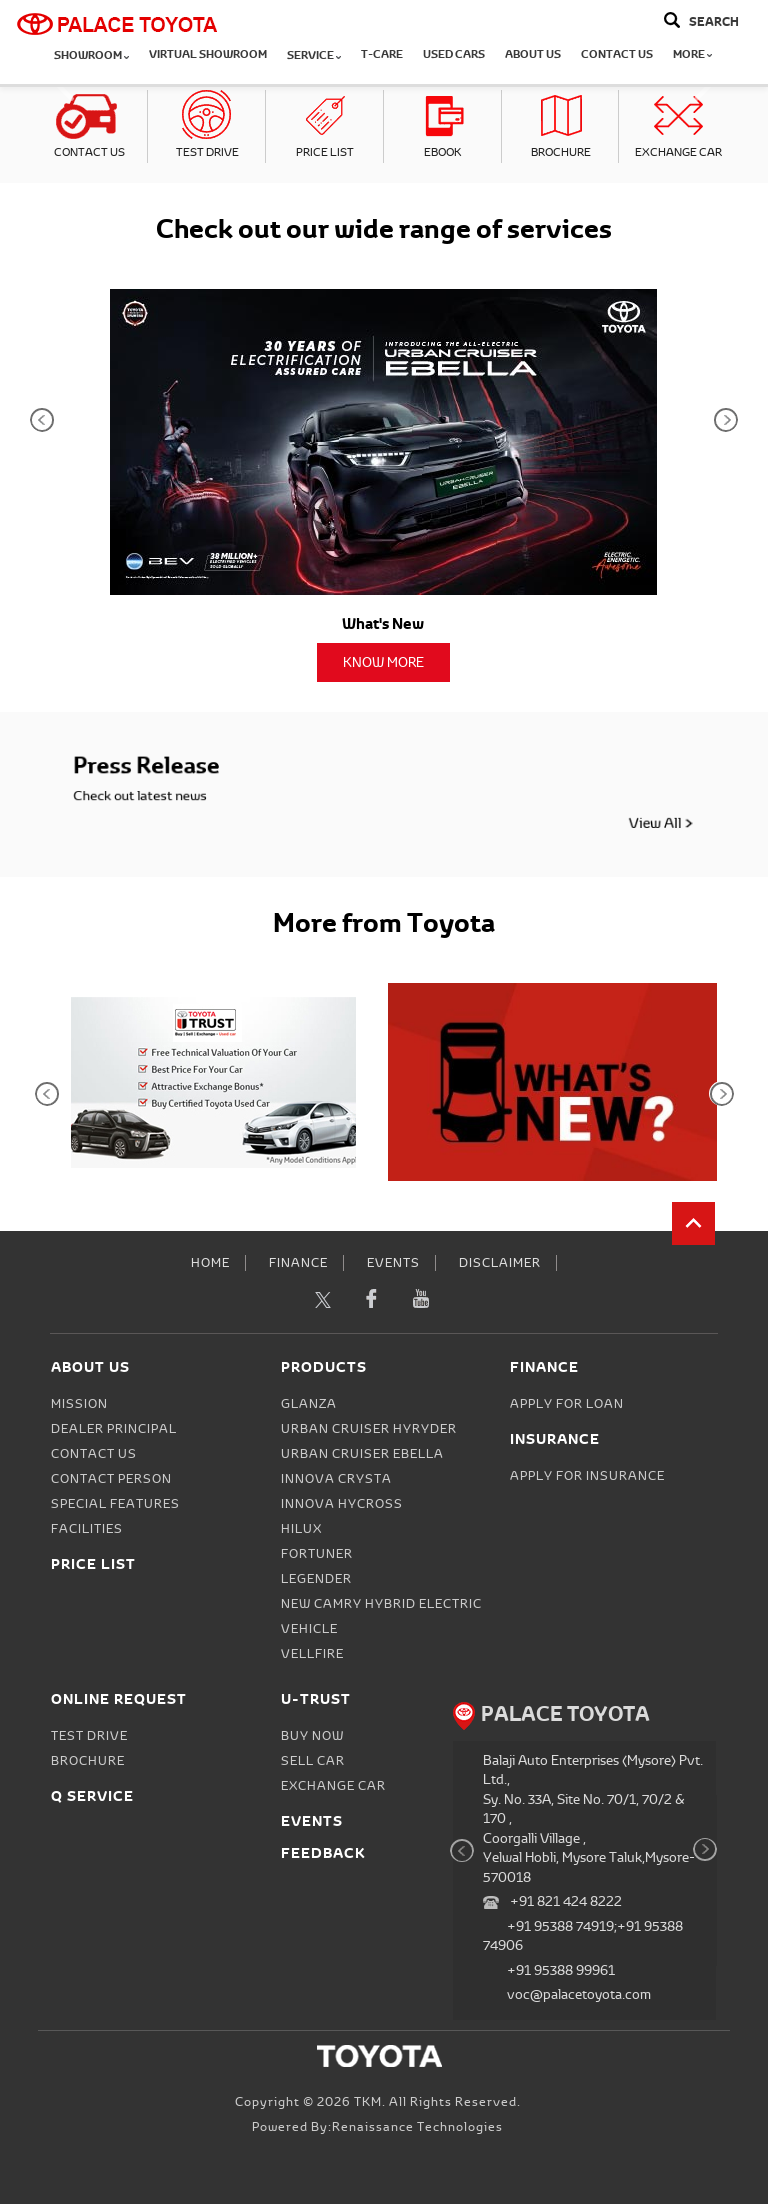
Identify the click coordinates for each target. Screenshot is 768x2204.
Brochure (561, 152)
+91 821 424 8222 (566, 1901)
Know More (383, 662)
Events (393, 1263)
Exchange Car (678, 152)
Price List (325, 152)
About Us (533, 54)
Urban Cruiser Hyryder (369, 1429)
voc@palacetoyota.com (579, 1994)
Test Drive (207, 152)
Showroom (91, 55)
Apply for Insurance (587, 1476)
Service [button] (314, 55)
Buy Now (312, 1736)
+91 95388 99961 (561, 1970)
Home (210, 1263)
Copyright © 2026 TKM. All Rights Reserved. (378, 2102)
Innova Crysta (336, 1479)
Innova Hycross (342, 1504)
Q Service (92, 1795)
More (692, 54)
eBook (442, 152)
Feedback (323, 1852)
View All (574, 812)
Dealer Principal (114, 1429)
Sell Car (313, 1761)
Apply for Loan (567, 1404)
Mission (79, 1404)
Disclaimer (500, 1263)
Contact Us (617, 54)
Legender (316, 1579)
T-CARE (382, 54)
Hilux (301, 1529)
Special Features (115, 1504)
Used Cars (454, 54)
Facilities (87, 1529)
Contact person (111, 1479)
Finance (298, 1263)
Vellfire (312, 1654)
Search (714, 21)
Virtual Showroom (208, 54)
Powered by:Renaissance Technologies (377, 2127)
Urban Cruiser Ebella (362, 1454)
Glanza (309, 1404)
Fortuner (317, 1554)
